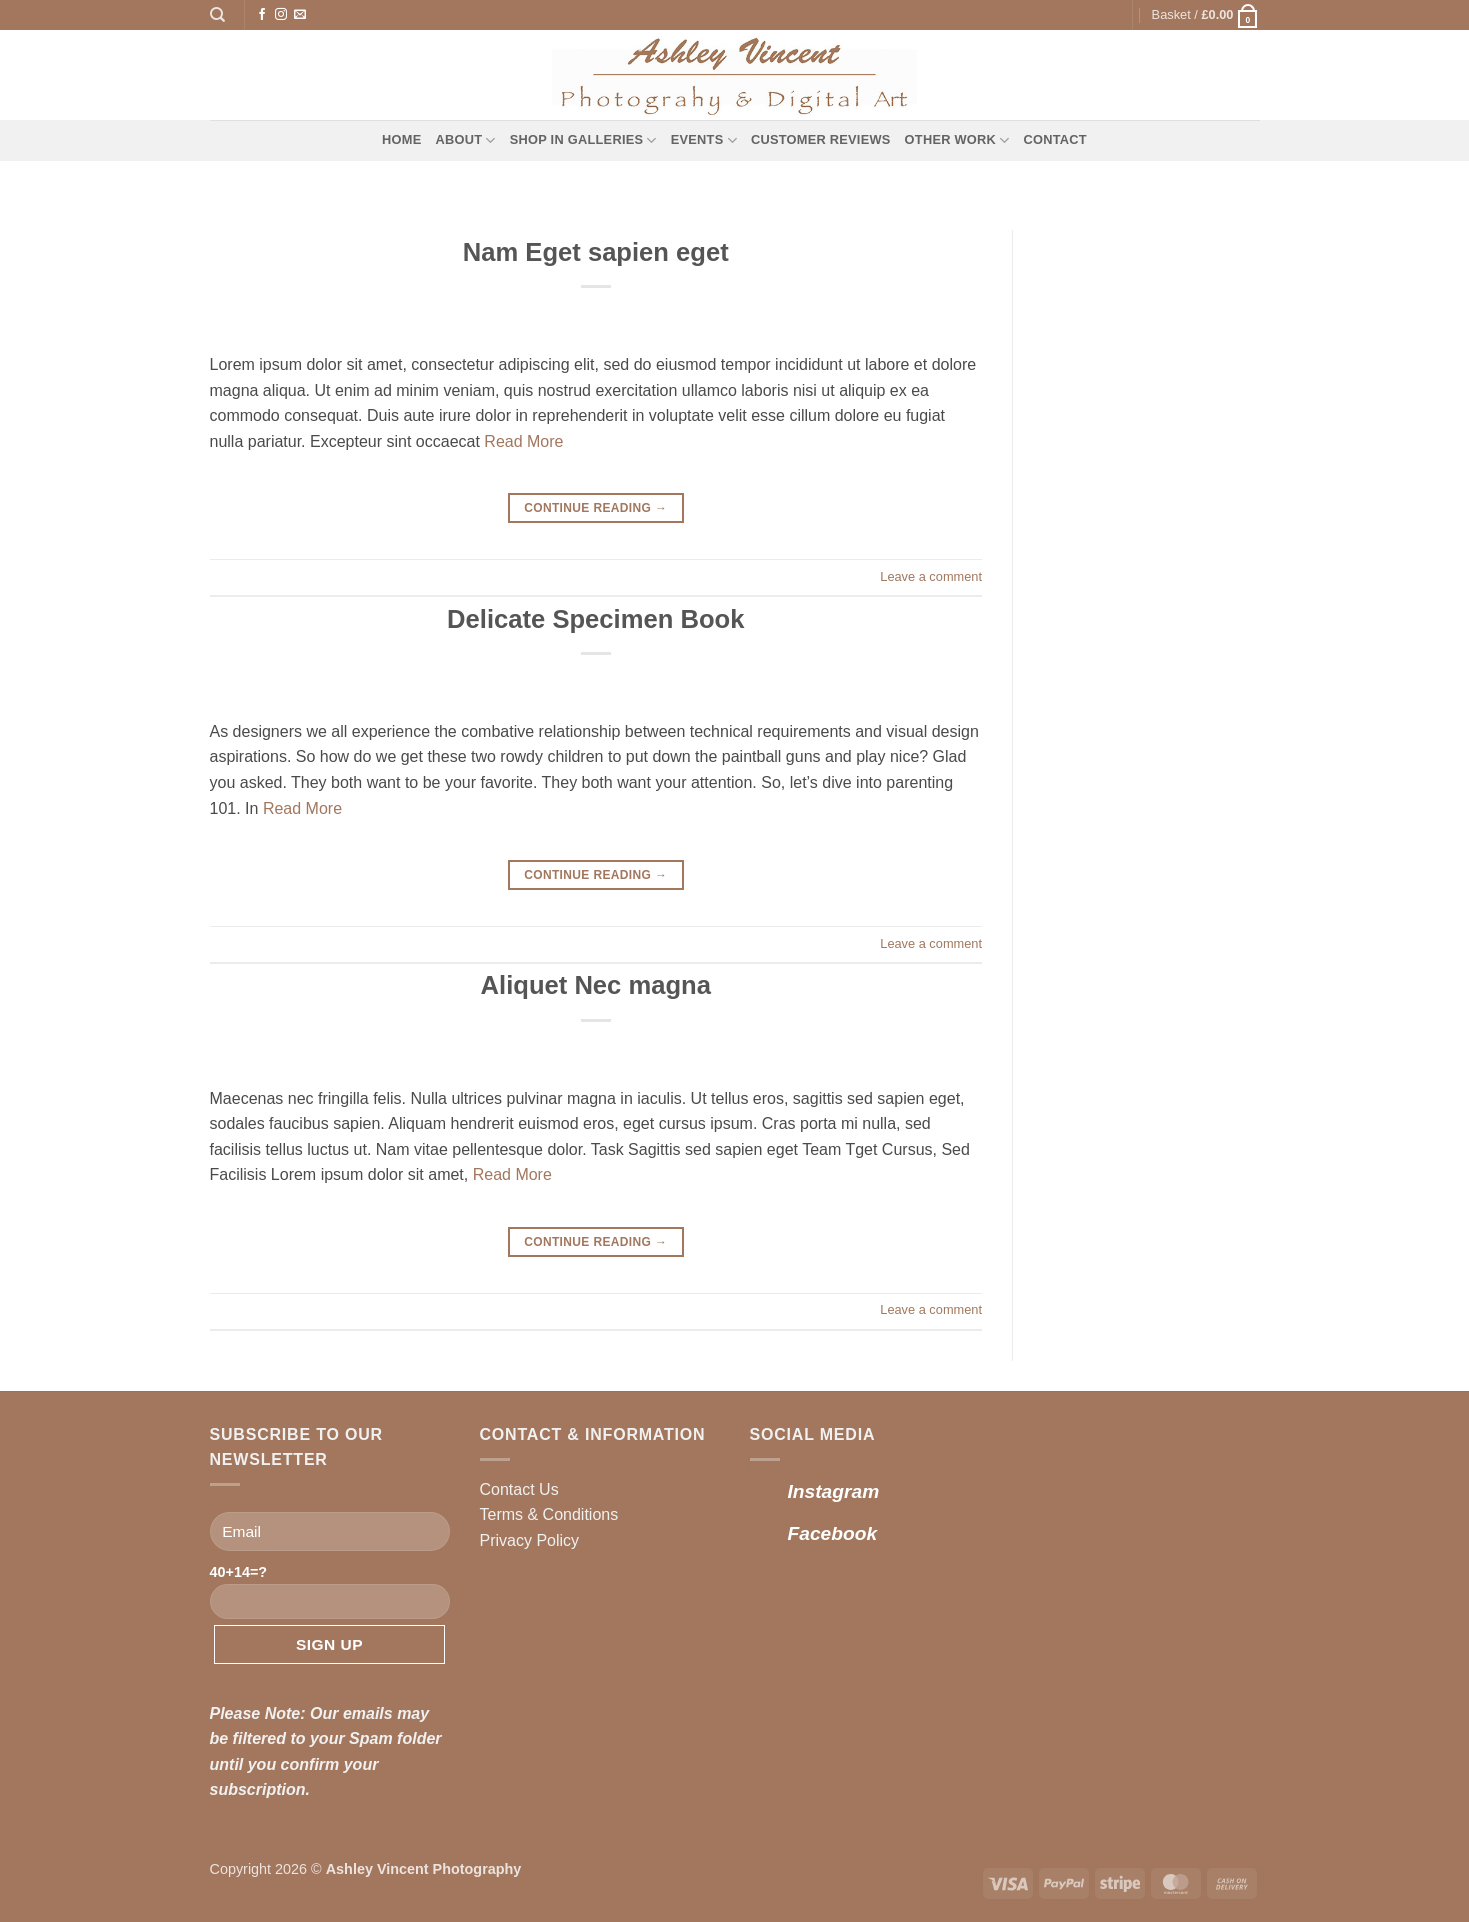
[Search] (217, 15)
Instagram (834, 1491)
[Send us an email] (300, 15)
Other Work (957, 140)
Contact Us (519, 1489)
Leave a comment (931, 576)
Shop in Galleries (583, 140)
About (466, 140)
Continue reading (595, 508)
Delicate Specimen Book (595, 619)
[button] (1206, 15)
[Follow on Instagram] (281, 15)
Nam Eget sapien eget (596, 252)
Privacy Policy (530, 1540)
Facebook (833, 1533)
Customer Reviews (821, 139)
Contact (1054, 139)
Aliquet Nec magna (596, 985)
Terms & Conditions (549, 1514)
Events (704, 140)
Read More (523, 441)
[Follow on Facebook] (262, 15)
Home (401, 139)
